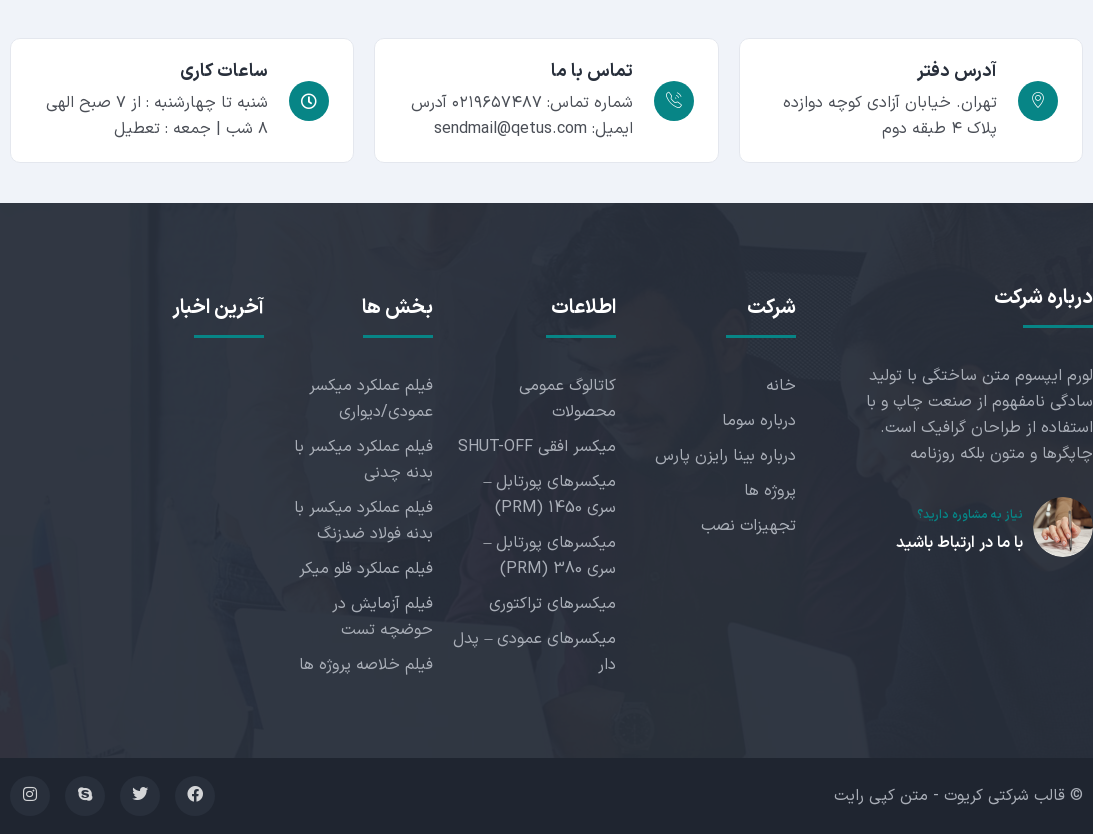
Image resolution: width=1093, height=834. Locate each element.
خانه (781, 386)
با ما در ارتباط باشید (959, 543)
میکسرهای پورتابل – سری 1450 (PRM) (549, 495)
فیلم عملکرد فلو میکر (366, 569)
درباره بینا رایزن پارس (725, 456)
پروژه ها (770, 491)
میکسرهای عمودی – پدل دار (534, 652)
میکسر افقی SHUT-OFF (537, 447)
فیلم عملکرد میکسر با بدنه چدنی (363, 460)
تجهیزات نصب (748, 526)
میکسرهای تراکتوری (552, 604)
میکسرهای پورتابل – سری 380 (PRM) (549, 556)
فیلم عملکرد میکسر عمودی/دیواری (371, 399)
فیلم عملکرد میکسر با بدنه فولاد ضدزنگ (363, 521)
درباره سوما (759, 421)
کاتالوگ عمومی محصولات (567, 399)
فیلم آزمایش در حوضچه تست (382, 617)
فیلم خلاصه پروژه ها (366, 665)
